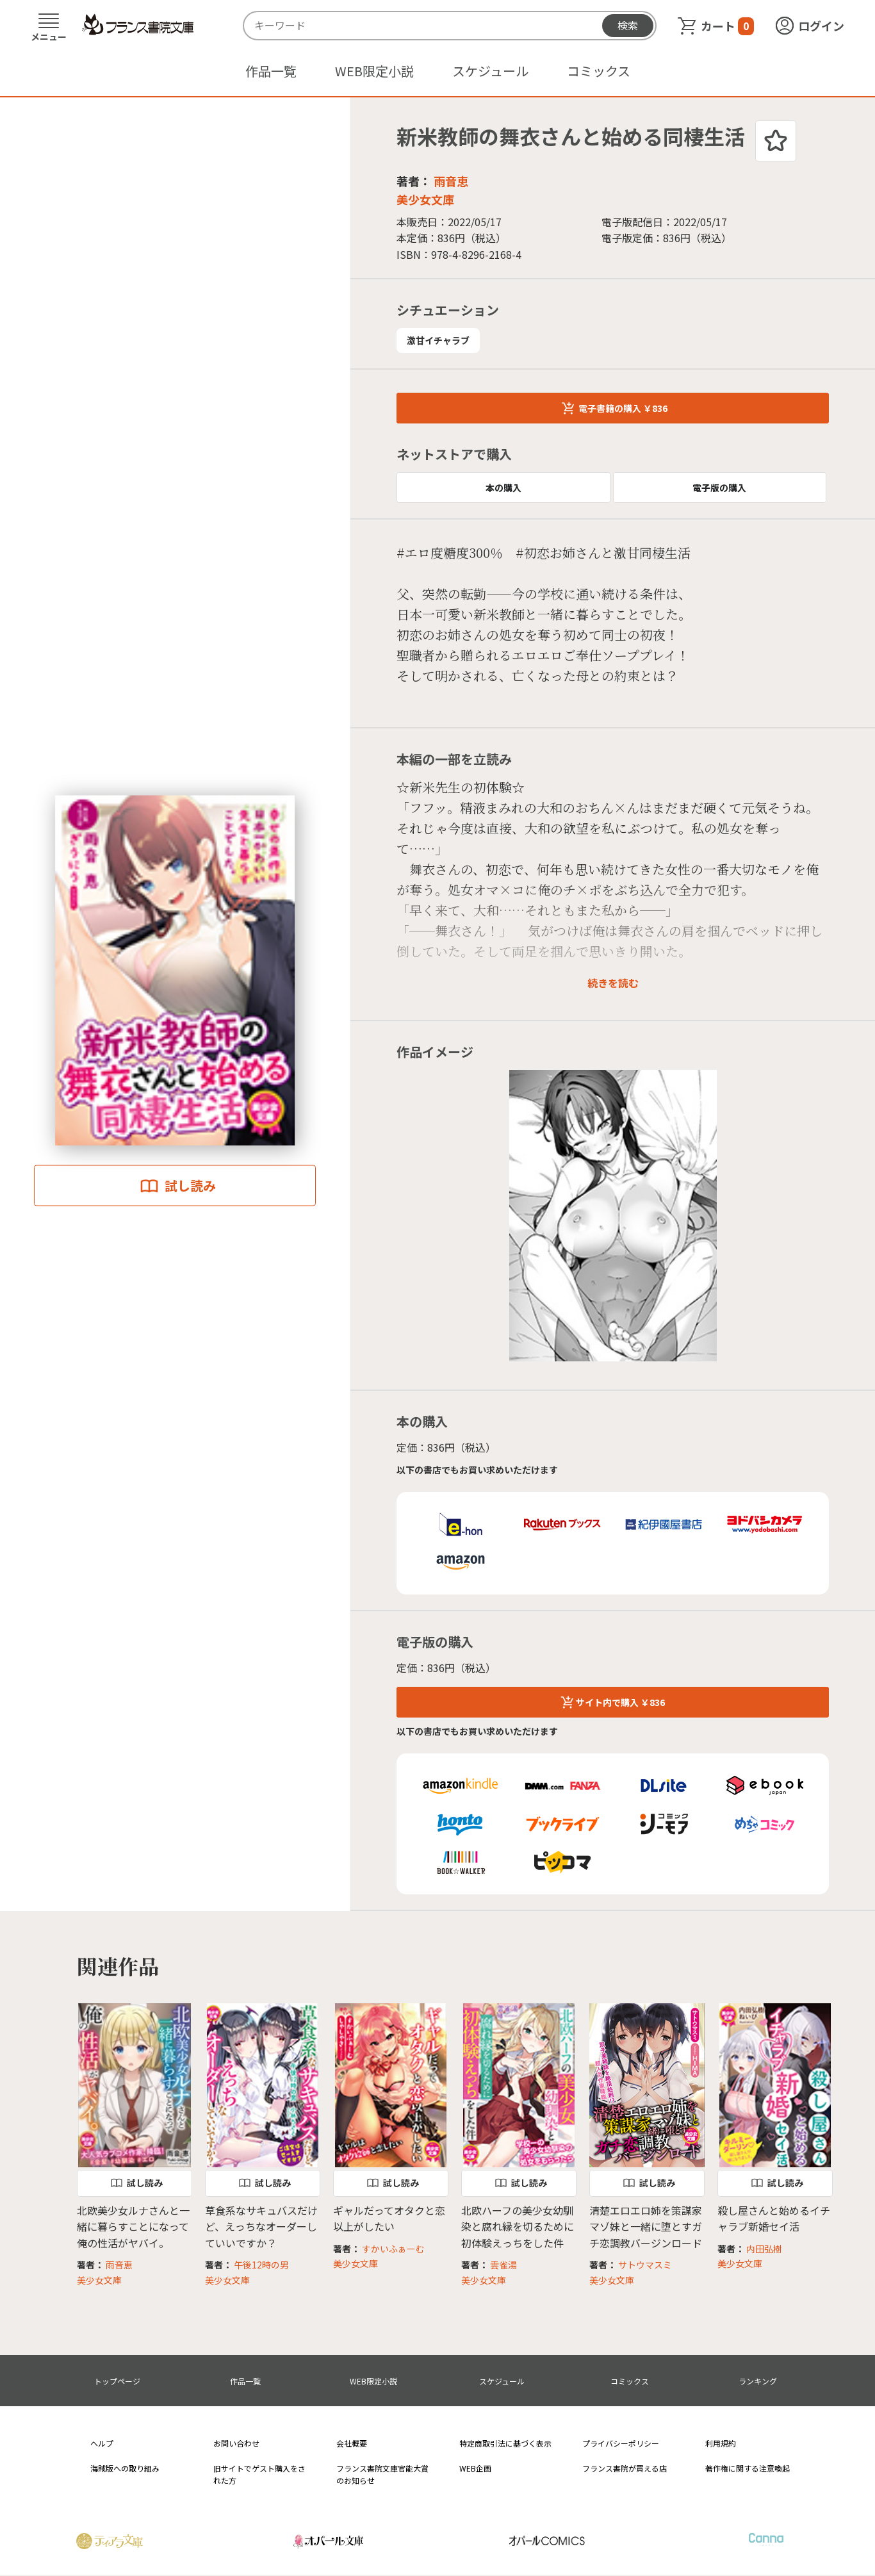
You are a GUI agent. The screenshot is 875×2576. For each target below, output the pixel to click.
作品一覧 (271, 71)
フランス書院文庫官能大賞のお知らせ (382, 2474)
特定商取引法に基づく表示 (505, 2443)
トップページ (117, 2380)
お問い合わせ (236, 2443)
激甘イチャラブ (438, 340)
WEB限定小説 (374, 71)
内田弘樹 (764, 2248)
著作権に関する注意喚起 (747, 2468)
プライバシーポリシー (620, 2443)
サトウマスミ (645, 2264)
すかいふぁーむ (393, 2248)
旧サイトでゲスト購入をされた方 (259, 2474)
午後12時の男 (261, 2264)
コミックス (598, 71)
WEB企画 (475, 2468)
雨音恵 (451, 180)
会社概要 (351, 2443)
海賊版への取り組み (124, 2468)
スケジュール (490, 71)
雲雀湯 (503, 2264)
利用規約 (720, 2443)
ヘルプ (101, 2443)
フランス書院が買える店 (624, 2468)
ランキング (758, 2380)
